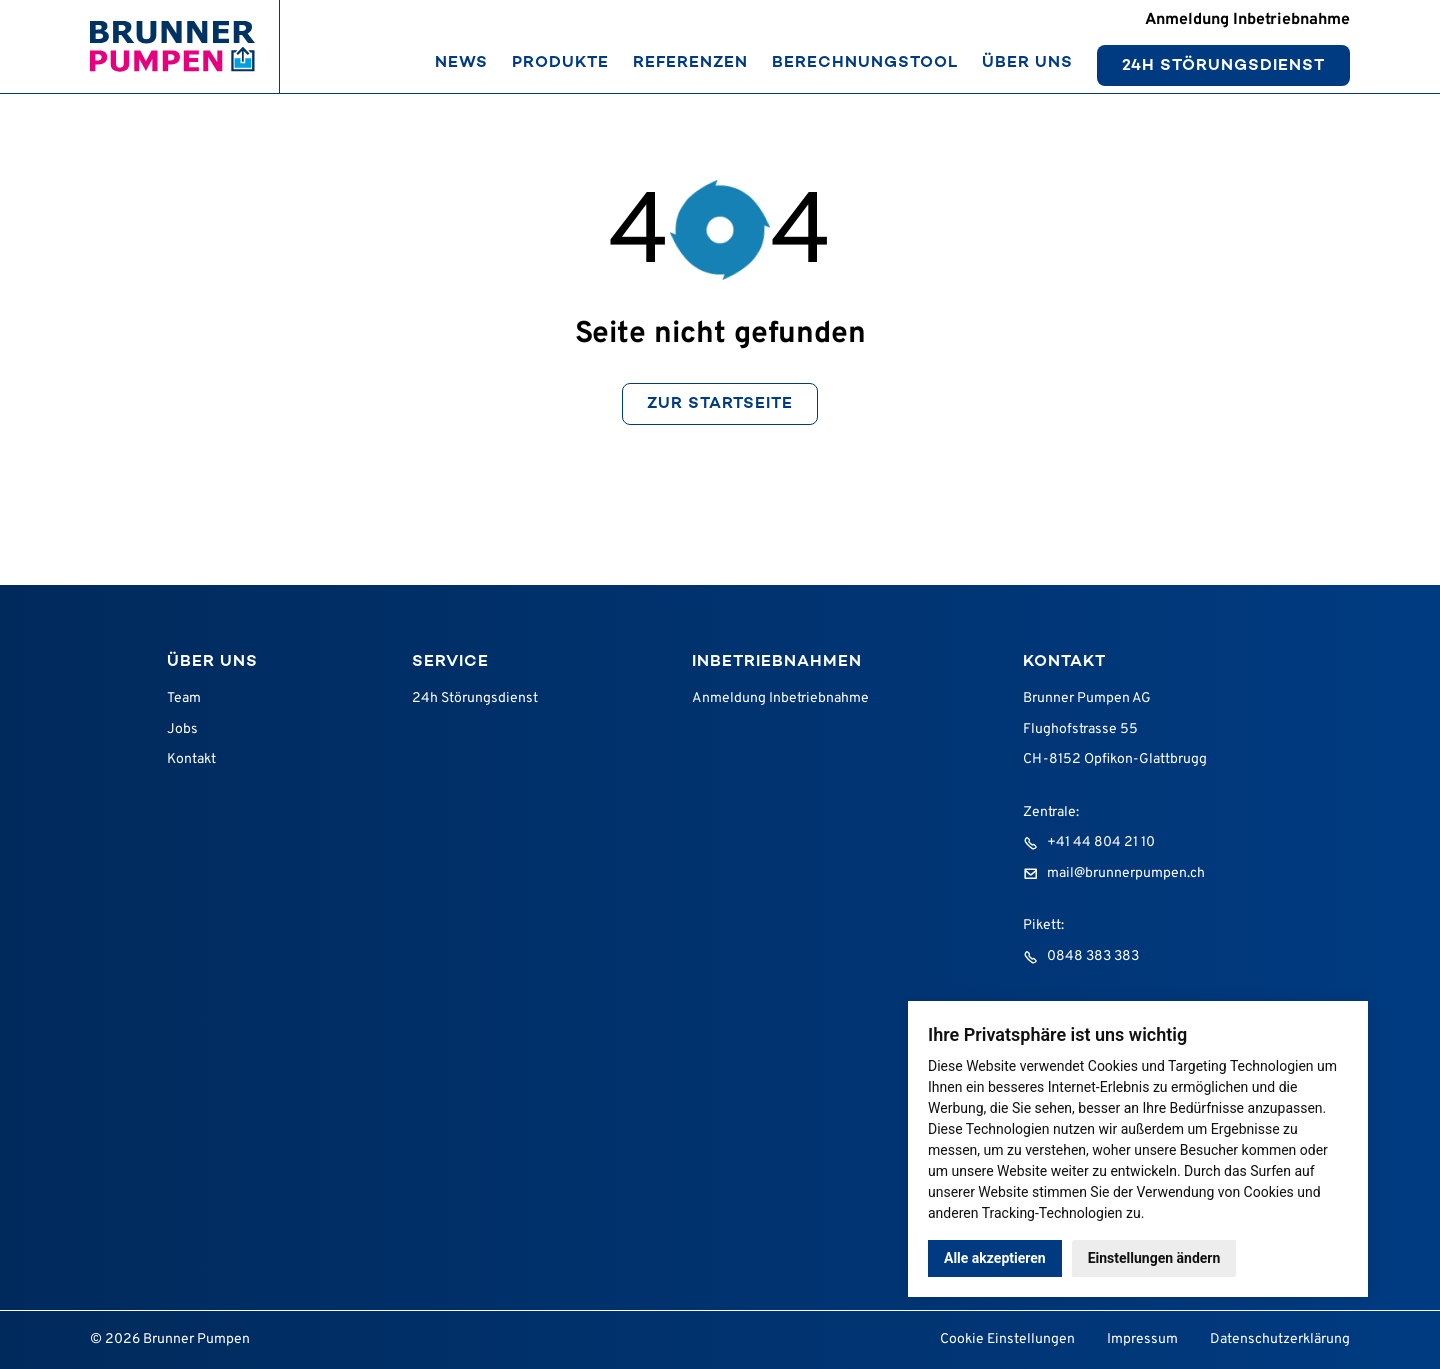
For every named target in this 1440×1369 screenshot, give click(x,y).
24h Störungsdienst (475, 698)
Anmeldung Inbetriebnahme (780, 698)
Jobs (182, 729)
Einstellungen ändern (1154, 1258)
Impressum (1142, 1339)
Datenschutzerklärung (1280, 1339)
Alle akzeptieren (995, 1258)
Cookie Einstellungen (1007, 1339)
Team (184, 698)
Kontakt (191, 759)
